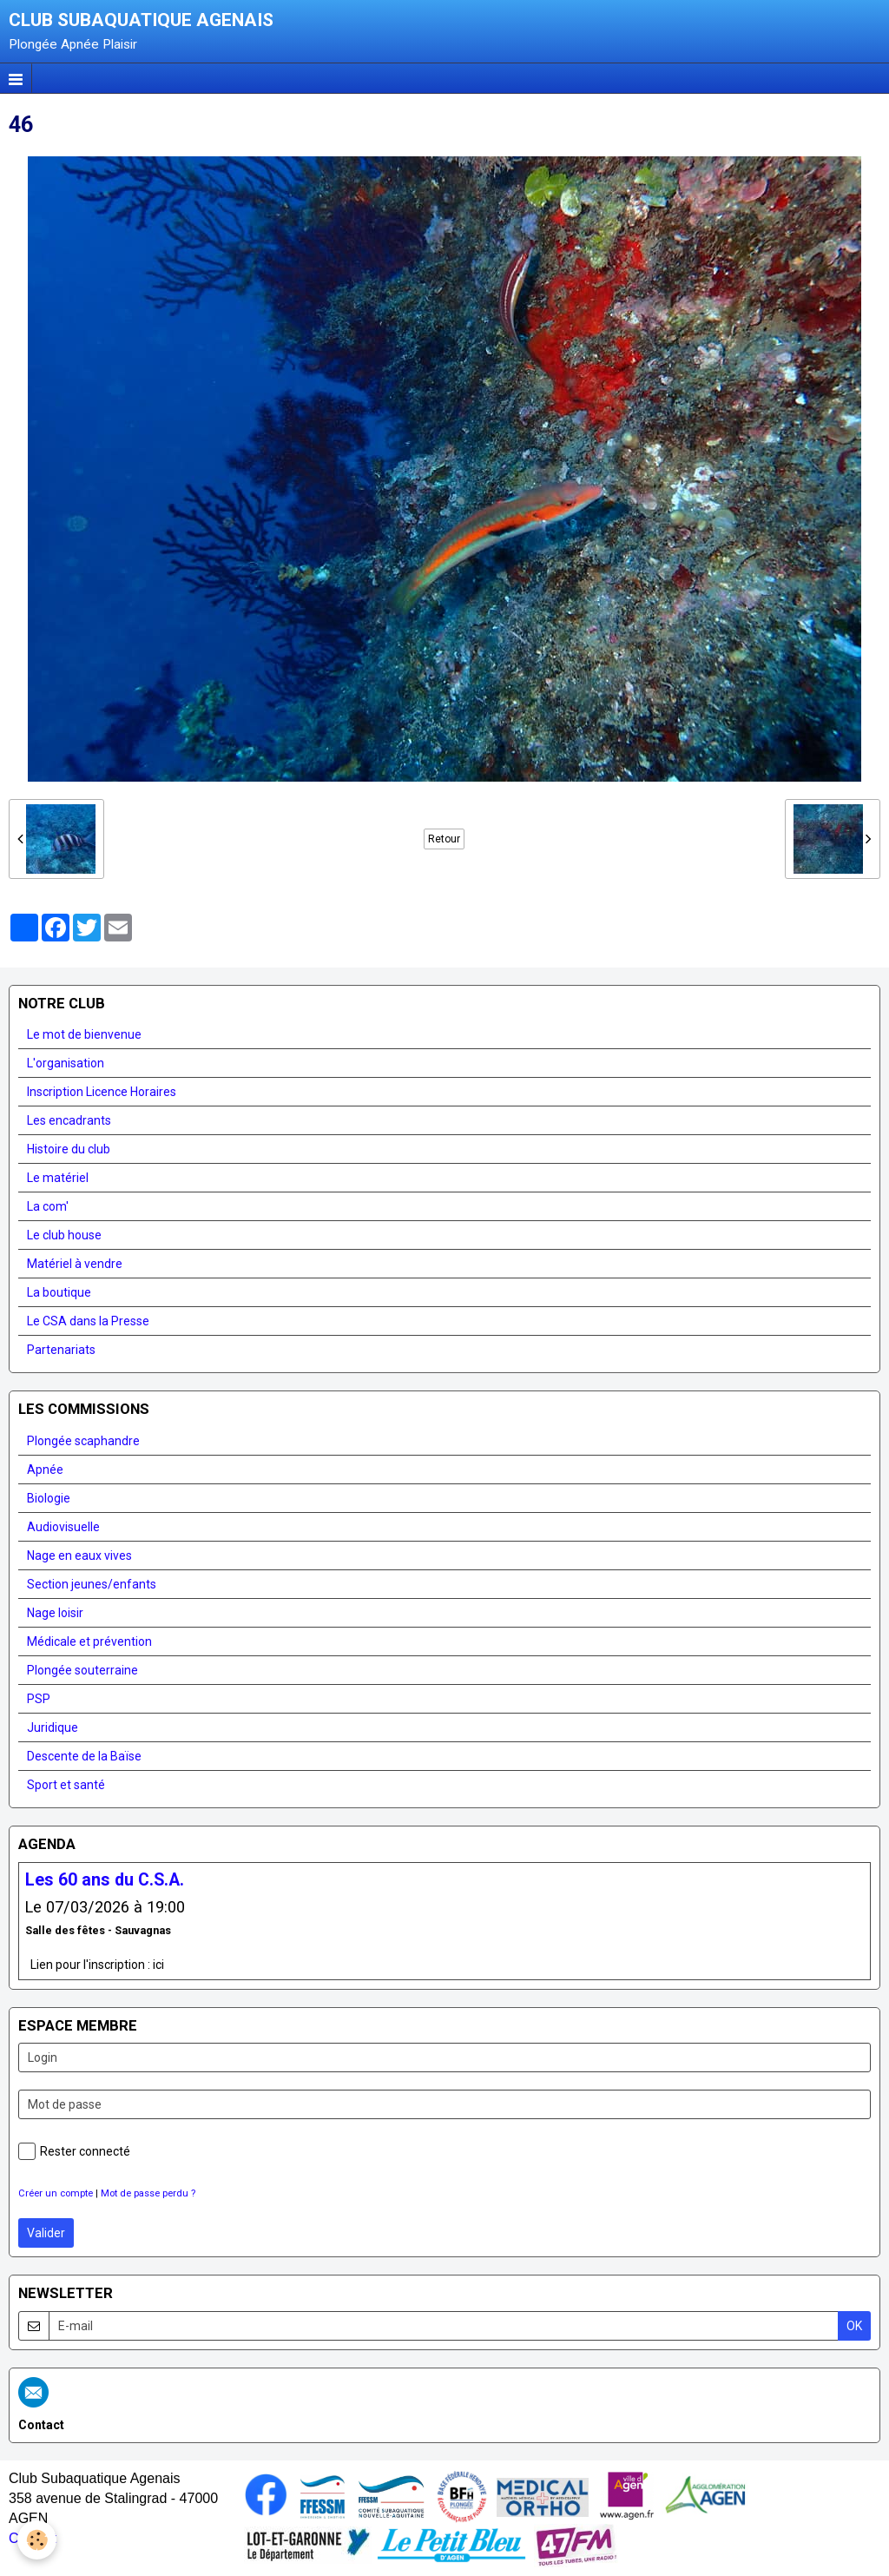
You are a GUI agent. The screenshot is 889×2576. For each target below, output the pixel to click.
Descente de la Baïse (84, 1756)
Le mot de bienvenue (84, 1034)
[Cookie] (36, 2539)
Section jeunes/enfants (91, 1584)
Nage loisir (55, 1613)
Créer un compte (55, 2193)
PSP (38, 1699)
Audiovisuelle (63, 1527)
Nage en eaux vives (79, 1555)
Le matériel (58, 1178)
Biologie (48, 1498)
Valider (46, 2233)
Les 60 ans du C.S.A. (104, 1880)
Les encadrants (69, 1120)
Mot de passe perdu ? (148, 2193)
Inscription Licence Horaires (101, 1092)
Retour (444, 839)
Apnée (45, 1469)
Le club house (64, 1235)
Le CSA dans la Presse (88, 1321)
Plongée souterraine (82, 1670)
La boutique (59, 1292)
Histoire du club (68, 1149)
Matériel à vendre (74, 1264)
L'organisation (65, 1063)
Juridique (52, 1727)
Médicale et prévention (89, 1641)
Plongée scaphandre (83, 1441)
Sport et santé (66, 1785)
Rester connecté (74, 2151)
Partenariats (61, 1350)
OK (854, 2326)
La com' (48, 1206)
